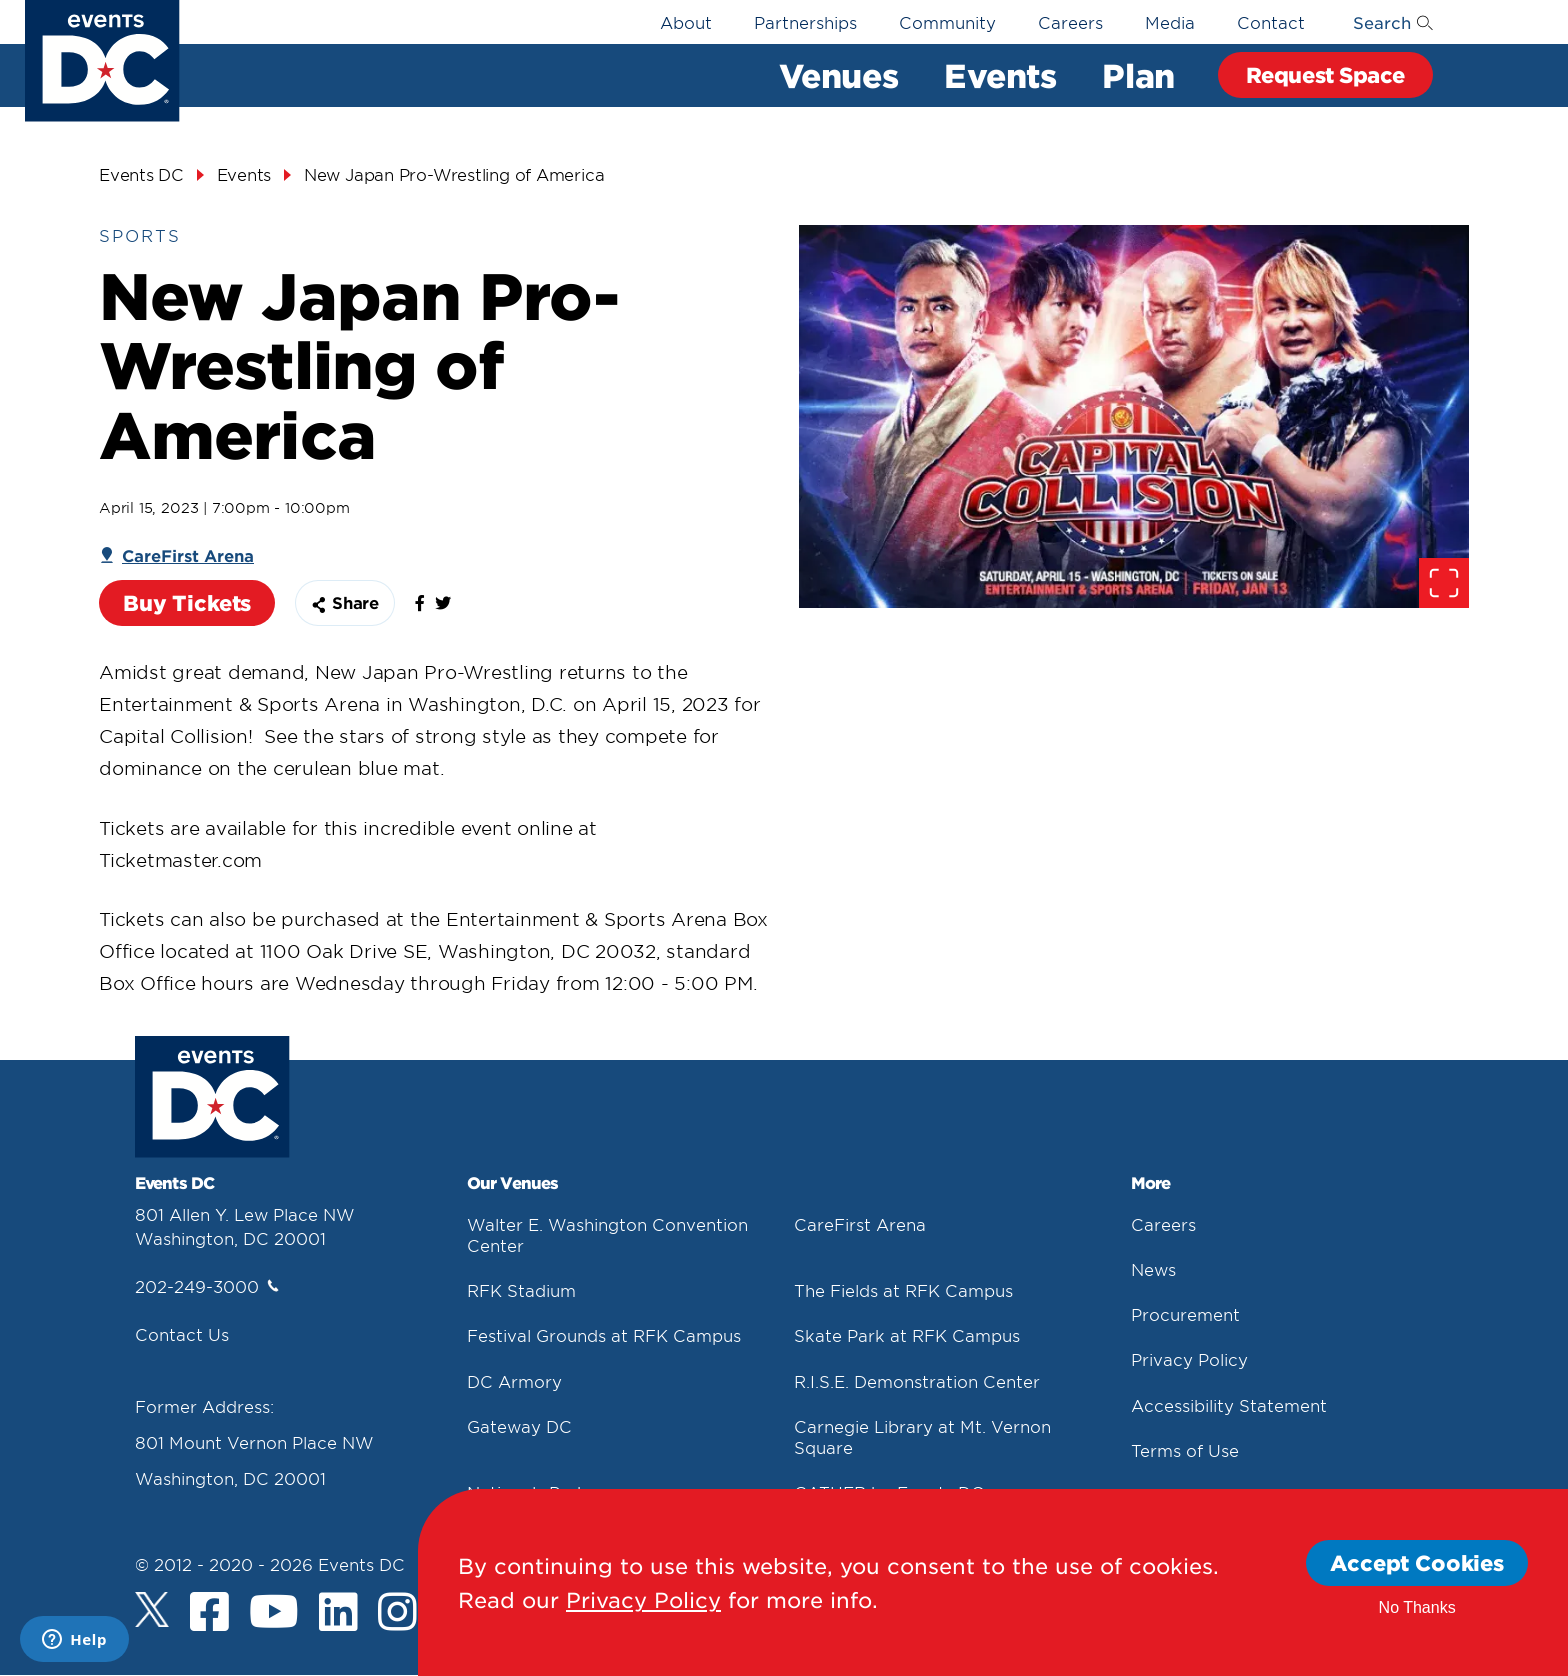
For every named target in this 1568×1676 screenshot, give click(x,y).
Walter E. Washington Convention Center (607, 1234)
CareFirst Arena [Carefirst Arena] (188, 555)
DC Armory (514, 1381)
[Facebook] (209, 1614)
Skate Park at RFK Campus (907, 1335)
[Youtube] (274, 1614)
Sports (140, 235)
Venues (838, 75)
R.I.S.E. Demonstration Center (917, 1381)
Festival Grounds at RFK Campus (604, 1335)
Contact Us (182, 1334)
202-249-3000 (207, 1286)
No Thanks (1417, 1607)
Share (345, 602)
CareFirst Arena (860, 1224)
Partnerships (805, 22)
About (686, 22)
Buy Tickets (187, 602)
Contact (1271, 22)
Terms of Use (1185, 1450)
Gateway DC (519, 1426)
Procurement (1185, 1314)
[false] (425, 607)
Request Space (1325, 74)
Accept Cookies (1417, 1562)
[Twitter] (152, 1609)
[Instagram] (397, 1614)
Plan (1138, 75)
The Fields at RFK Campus (903, 1290)
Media (1170, 22)
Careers (1070, 22)
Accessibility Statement (1229, 1405)
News (1153, 1269)
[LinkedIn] (338, 1614)
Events (1000, 75)
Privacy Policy (1189, 1359)
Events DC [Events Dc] (141, 174)
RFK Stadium (521, 1290)
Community (947, 22)
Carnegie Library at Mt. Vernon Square (922, 1436)
